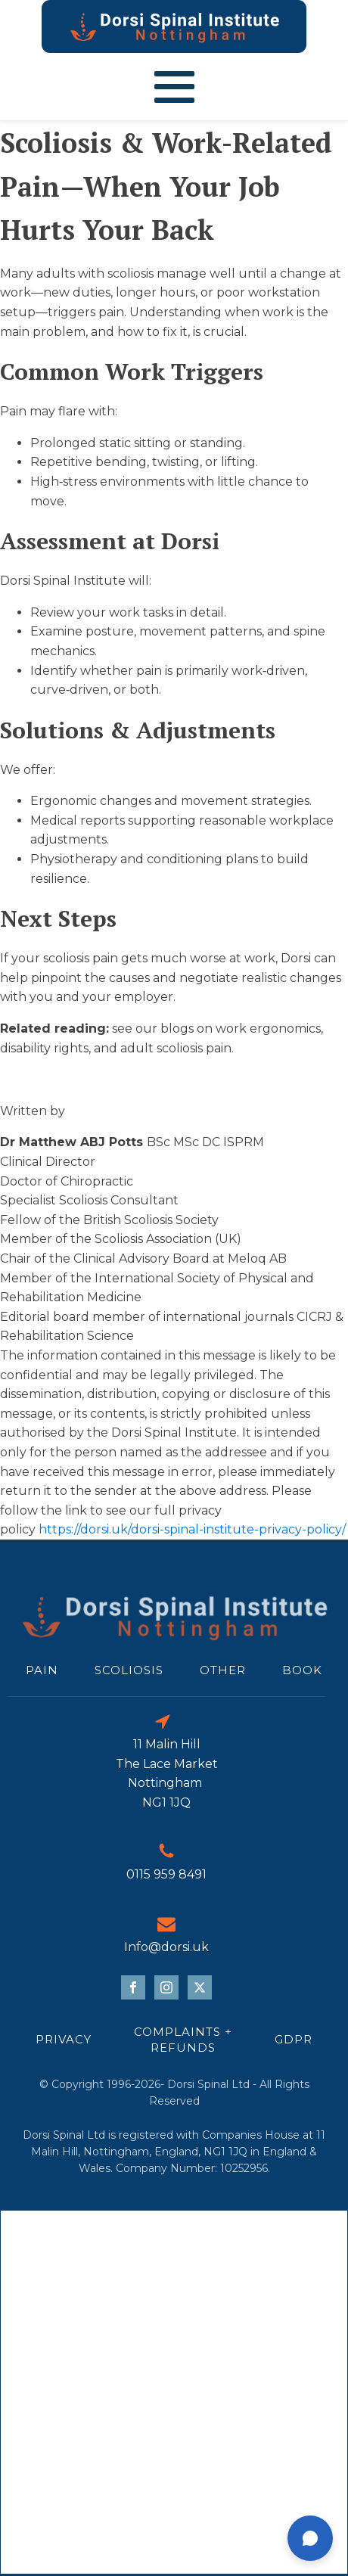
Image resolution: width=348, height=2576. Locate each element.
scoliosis (129, 1670)
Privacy (64, 2039)
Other (223, 1670)
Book (302, 1670)
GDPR (293, 2039)
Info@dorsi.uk (166, 1947)
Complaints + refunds (183, 2039)
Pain (42, 1670)
